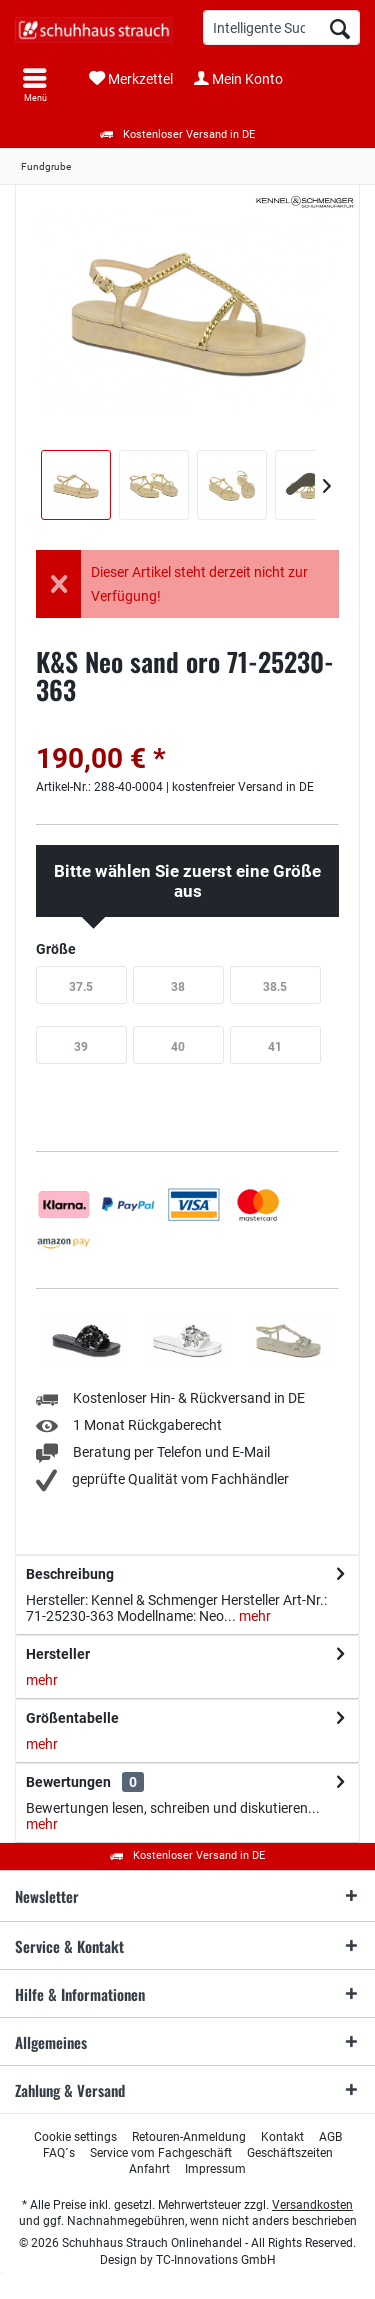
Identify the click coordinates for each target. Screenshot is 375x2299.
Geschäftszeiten (290, 2153)
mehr (253, 1616)
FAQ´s (59, 2153)
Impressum (215, 2169)
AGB (330, 2137)
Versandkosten (312, 2205)
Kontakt (282, 2137)
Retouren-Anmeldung (189, 2137)
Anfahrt (149, 2169)
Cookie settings (75, 2137)
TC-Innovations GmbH (216, 2260)
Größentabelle (72, 1718)
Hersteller (58, 1654)
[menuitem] (35, 85)
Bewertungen (68, 1782)
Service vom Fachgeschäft (161, 2153)
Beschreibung (70, 1574)
